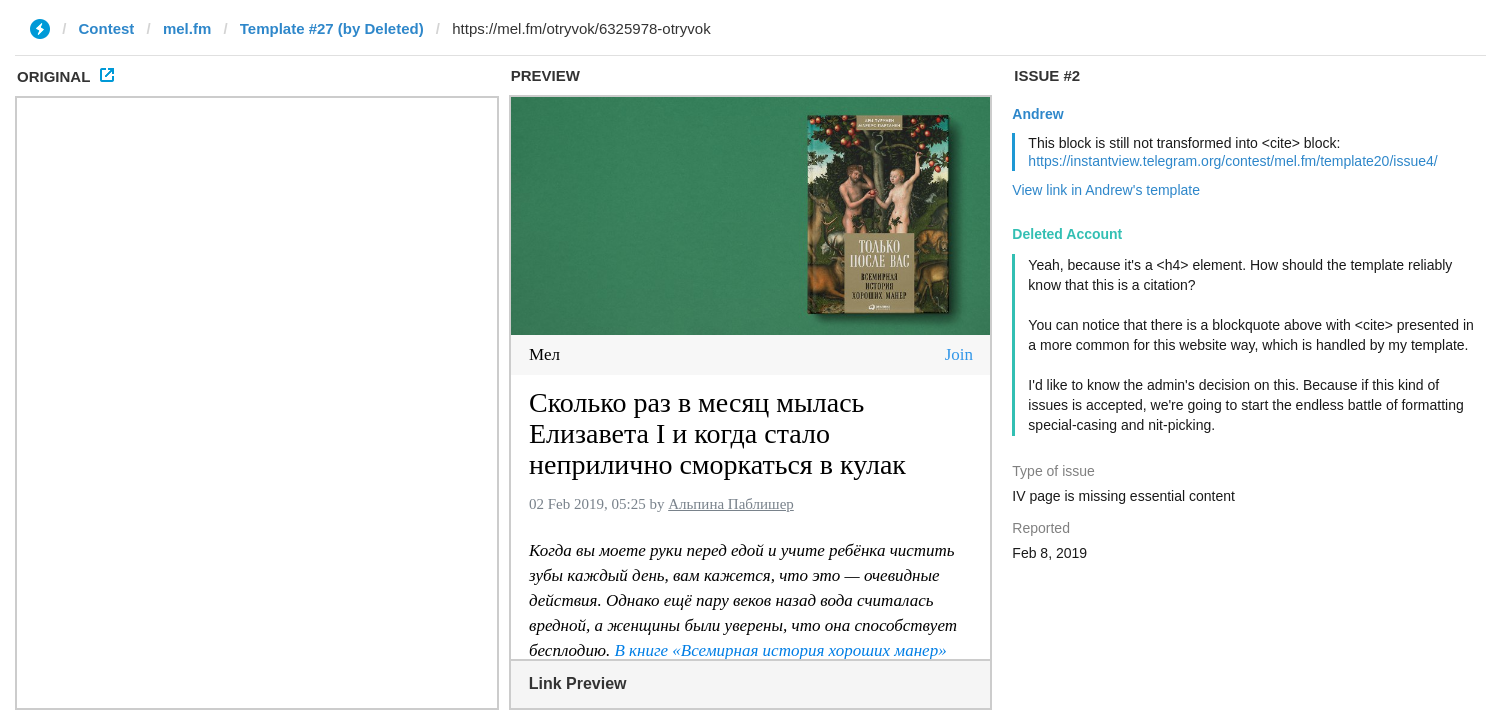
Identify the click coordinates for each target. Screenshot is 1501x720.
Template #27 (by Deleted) (332, 28)
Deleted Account (1067, 234)
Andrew (1037, 114)
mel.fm (187, 28)
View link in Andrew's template (1106, 190)
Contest (107, 28)
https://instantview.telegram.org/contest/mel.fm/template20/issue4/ (1232, 161)
